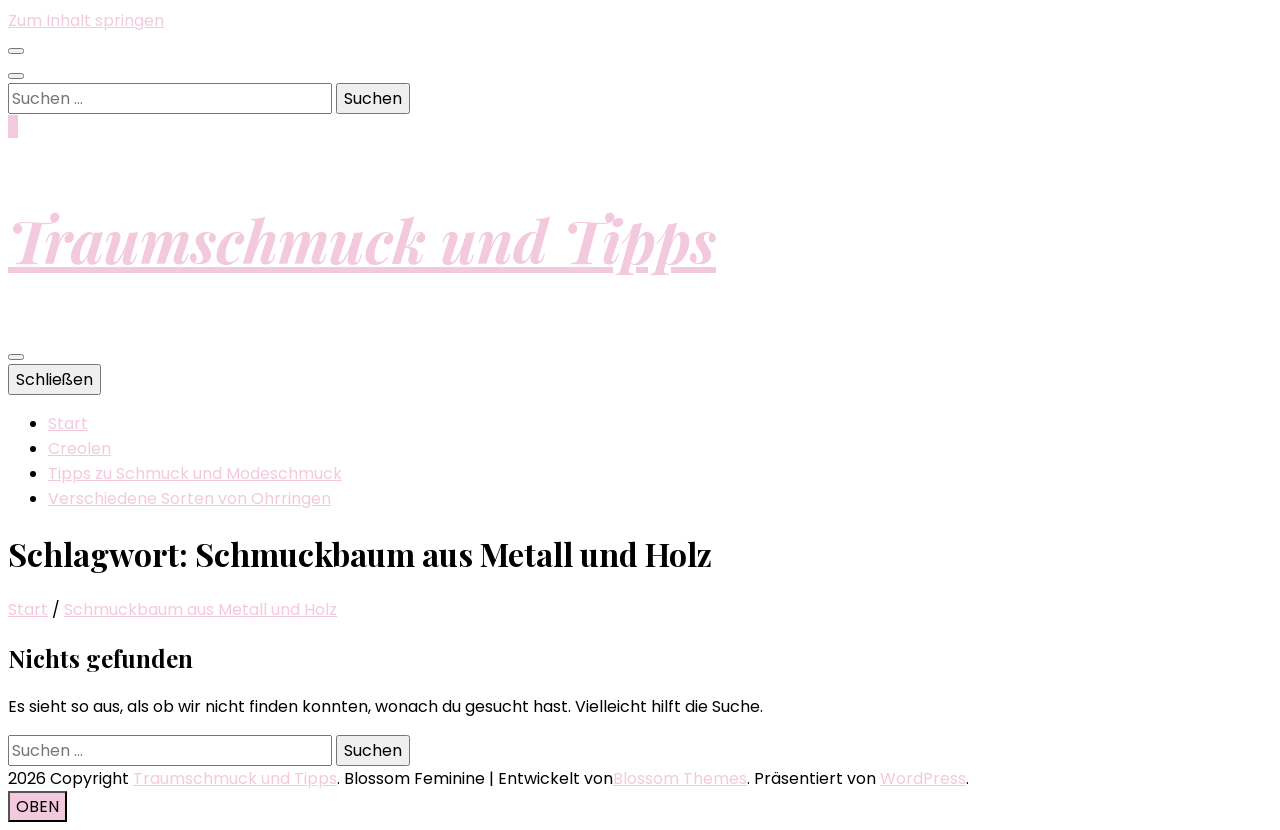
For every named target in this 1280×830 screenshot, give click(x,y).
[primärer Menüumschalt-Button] (16, 357)
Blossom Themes (680, 778)
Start (68, 423)
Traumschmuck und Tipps (362, 239)
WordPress (923, 778)
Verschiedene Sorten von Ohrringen (189, 498)
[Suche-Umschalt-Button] (16, 76)
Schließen (54, 379)
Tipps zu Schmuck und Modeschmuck (195, 473)
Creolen (79, 448)
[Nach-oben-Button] (37, 806)
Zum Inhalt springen (86, 20)
